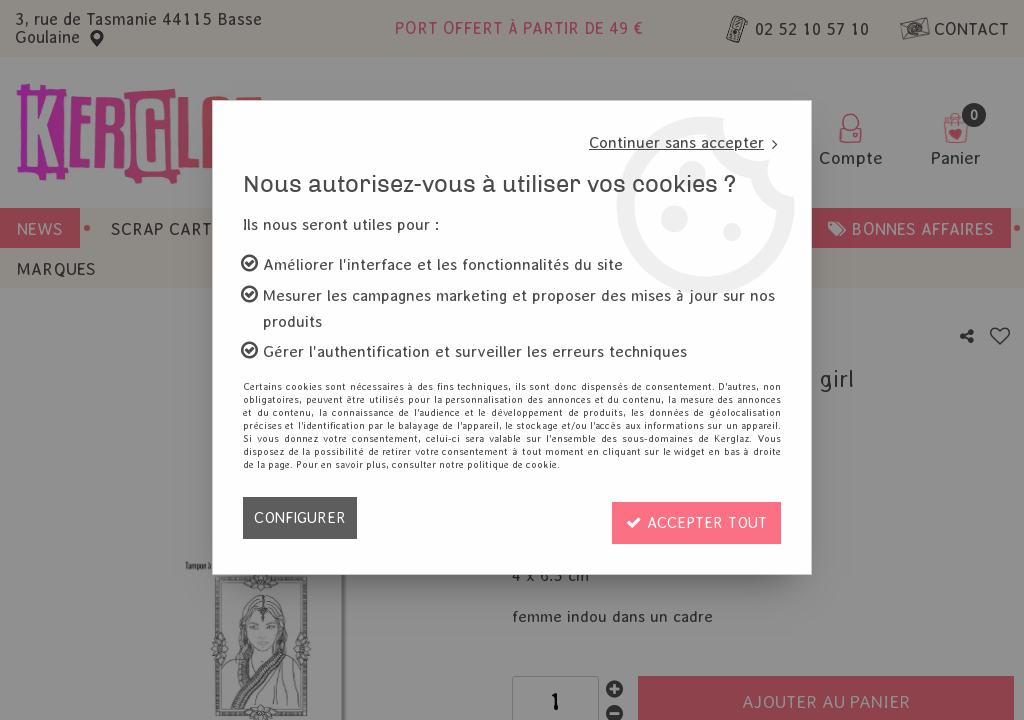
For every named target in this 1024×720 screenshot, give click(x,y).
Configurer (301, 517)
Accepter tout (693, 517)
